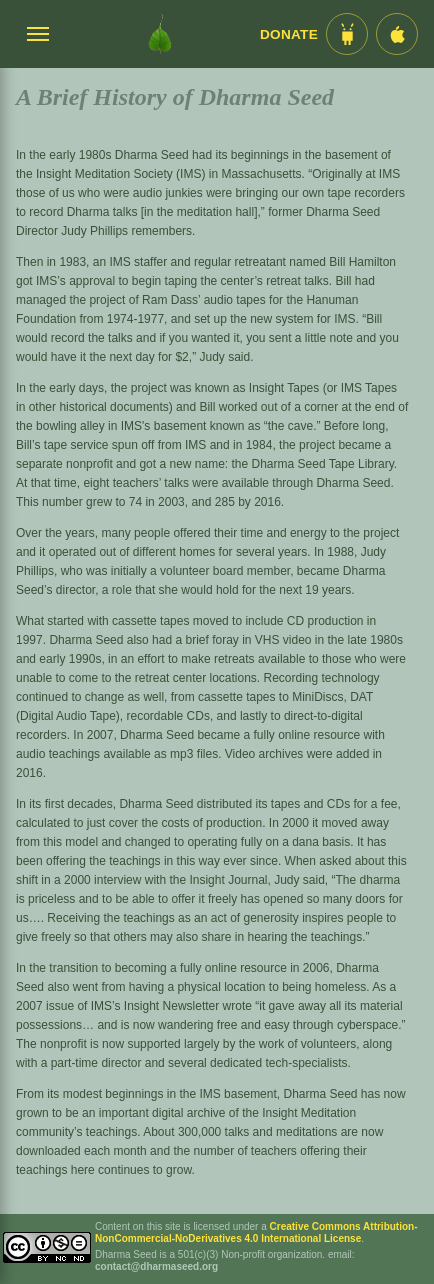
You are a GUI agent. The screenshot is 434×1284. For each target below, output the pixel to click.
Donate (289, 34)
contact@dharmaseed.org (156, 1266)
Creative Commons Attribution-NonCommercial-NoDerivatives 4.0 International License (256, 1232)
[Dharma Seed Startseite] (160, 34)
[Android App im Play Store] (347, 34)
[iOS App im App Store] (397, 34)
